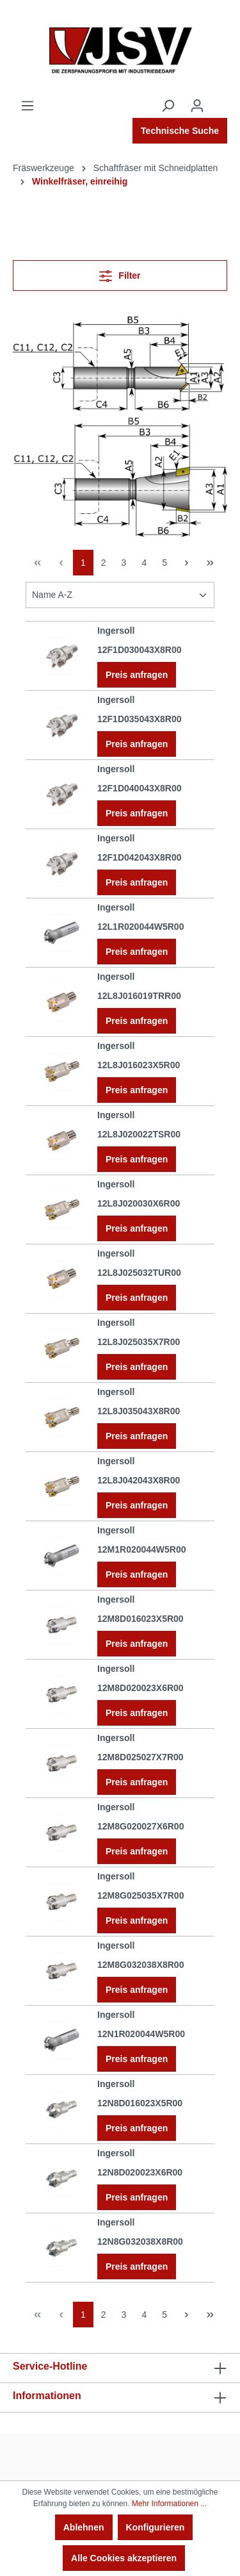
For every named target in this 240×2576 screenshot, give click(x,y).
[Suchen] (167, 106)
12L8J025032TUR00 (139, 1272)
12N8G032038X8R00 (140, 2241)
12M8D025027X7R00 (140, 1757)
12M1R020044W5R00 (141, 1549)
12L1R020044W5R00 (140, 926)
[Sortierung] (120, 595)
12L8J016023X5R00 (138, 1065)
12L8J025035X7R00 (138, 1342)
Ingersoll (115, 630)
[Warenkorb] (219, 101)
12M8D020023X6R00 (140, 1688)
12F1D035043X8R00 (139, 719)
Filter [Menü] (119, 273)
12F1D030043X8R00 (139, 650)
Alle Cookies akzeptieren (124, 2558)
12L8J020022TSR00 (138, 1134)
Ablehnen (83, 2527)
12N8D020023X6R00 (139, 2172)
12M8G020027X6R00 (140, 1826)
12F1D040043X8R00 (139, 788)
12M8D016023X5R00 (140, 1619)
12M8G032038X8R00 (140, 1965)
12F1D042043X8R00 (139, 857)
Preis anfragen (137, 675)
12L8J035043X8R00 (138, 1411)
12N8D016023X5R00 (139, 2103)
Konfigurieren (155, 2527)
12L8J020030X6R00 (138, 1203)
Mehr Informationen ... (169, 2503)
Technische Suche (180, 131)
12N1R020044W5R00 (141, 2034)
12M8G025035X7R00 (140, 1895)
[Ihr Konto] (197, 106)
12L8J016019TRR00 (139, 996)
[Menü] (27, 106)
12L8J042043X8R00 (138, 1480)
